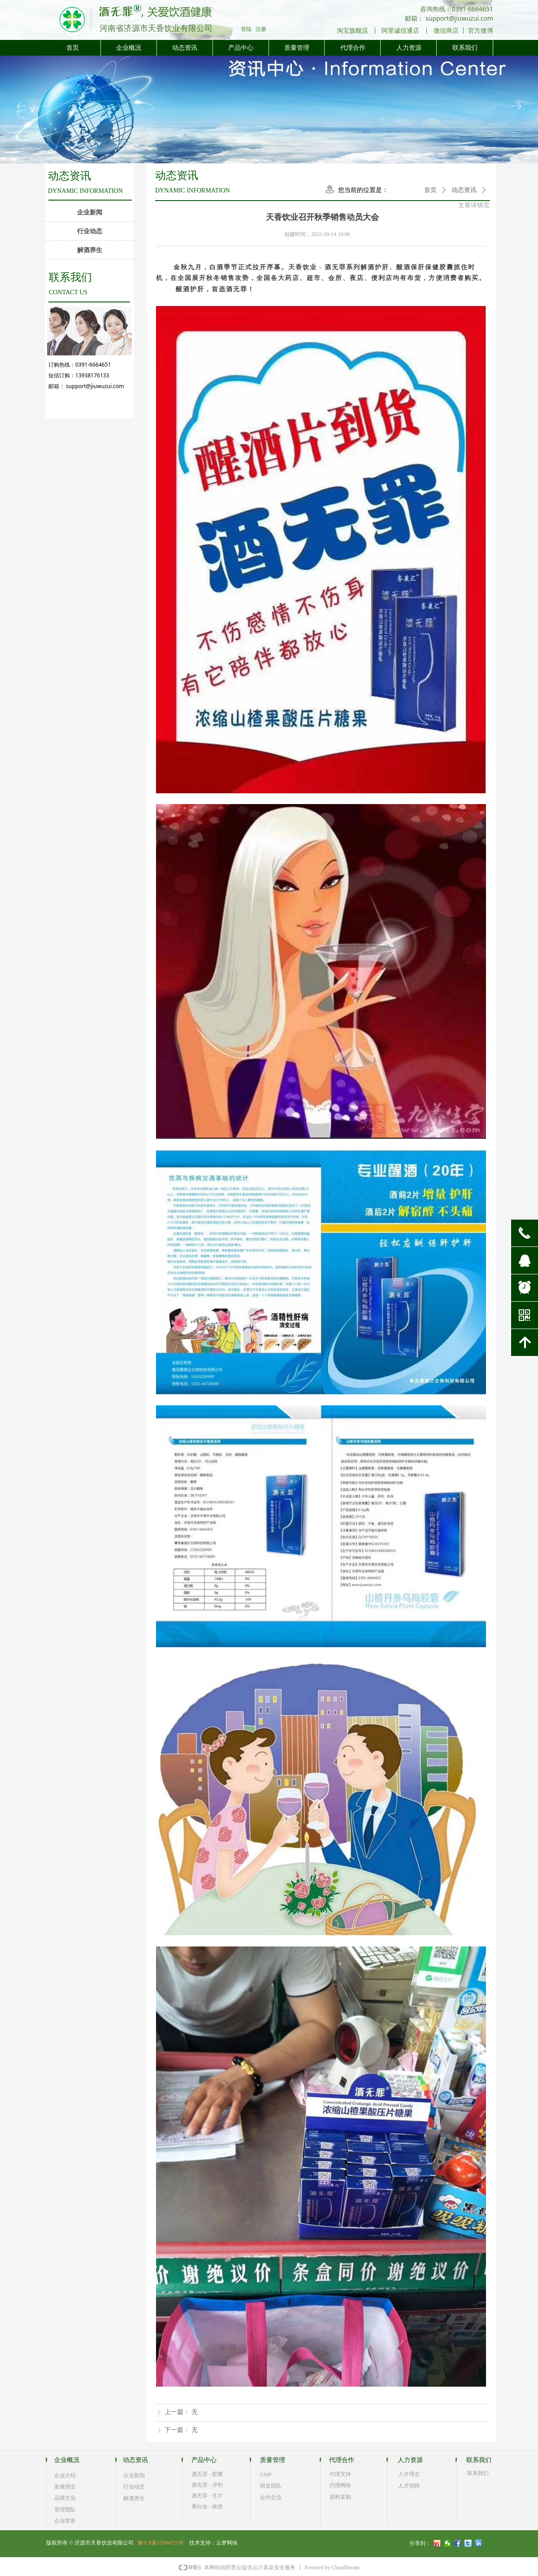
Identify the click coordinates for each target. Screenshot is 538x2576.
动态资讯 (464, 190)
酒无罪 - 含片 (207, 2496)
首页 (430, 190)
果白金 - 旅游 (207, 2506)
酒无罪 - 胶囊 (207, 2474)
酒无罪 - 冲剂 (207, 2485)
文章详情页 (474, 205)
